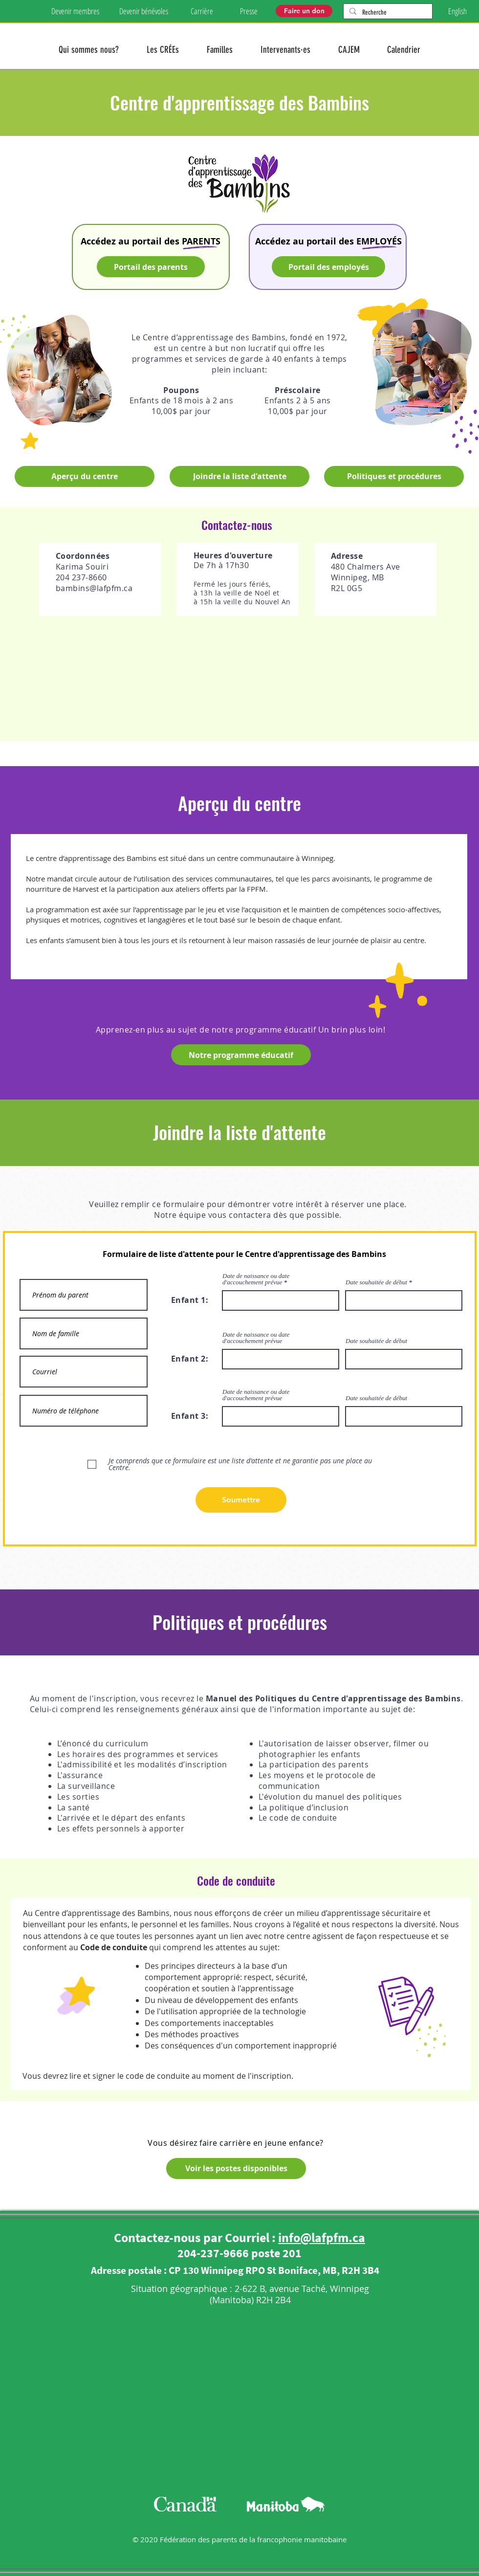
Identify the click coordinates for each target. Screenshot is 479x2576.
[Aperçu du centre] (84, 476)
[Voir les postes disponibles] (236, 2168)
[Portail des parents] (151, 266)
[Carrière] (201, 11)
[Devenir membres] (75, 11)
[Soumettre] (241, 1500)
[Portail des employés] (328, 266)
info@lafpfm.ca (321, 2237)
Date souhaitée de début (376, 1282)
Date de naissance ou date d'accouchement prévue (255, 1279)
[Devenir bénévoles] (143, 11)
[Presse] (249, 11)
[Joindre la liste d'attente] (239, 476)
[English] (457, 11)
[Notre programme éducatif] (241, 1054)
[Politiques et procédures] (394, 476)
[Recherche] (387, 13)
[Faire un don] (304, 11)
